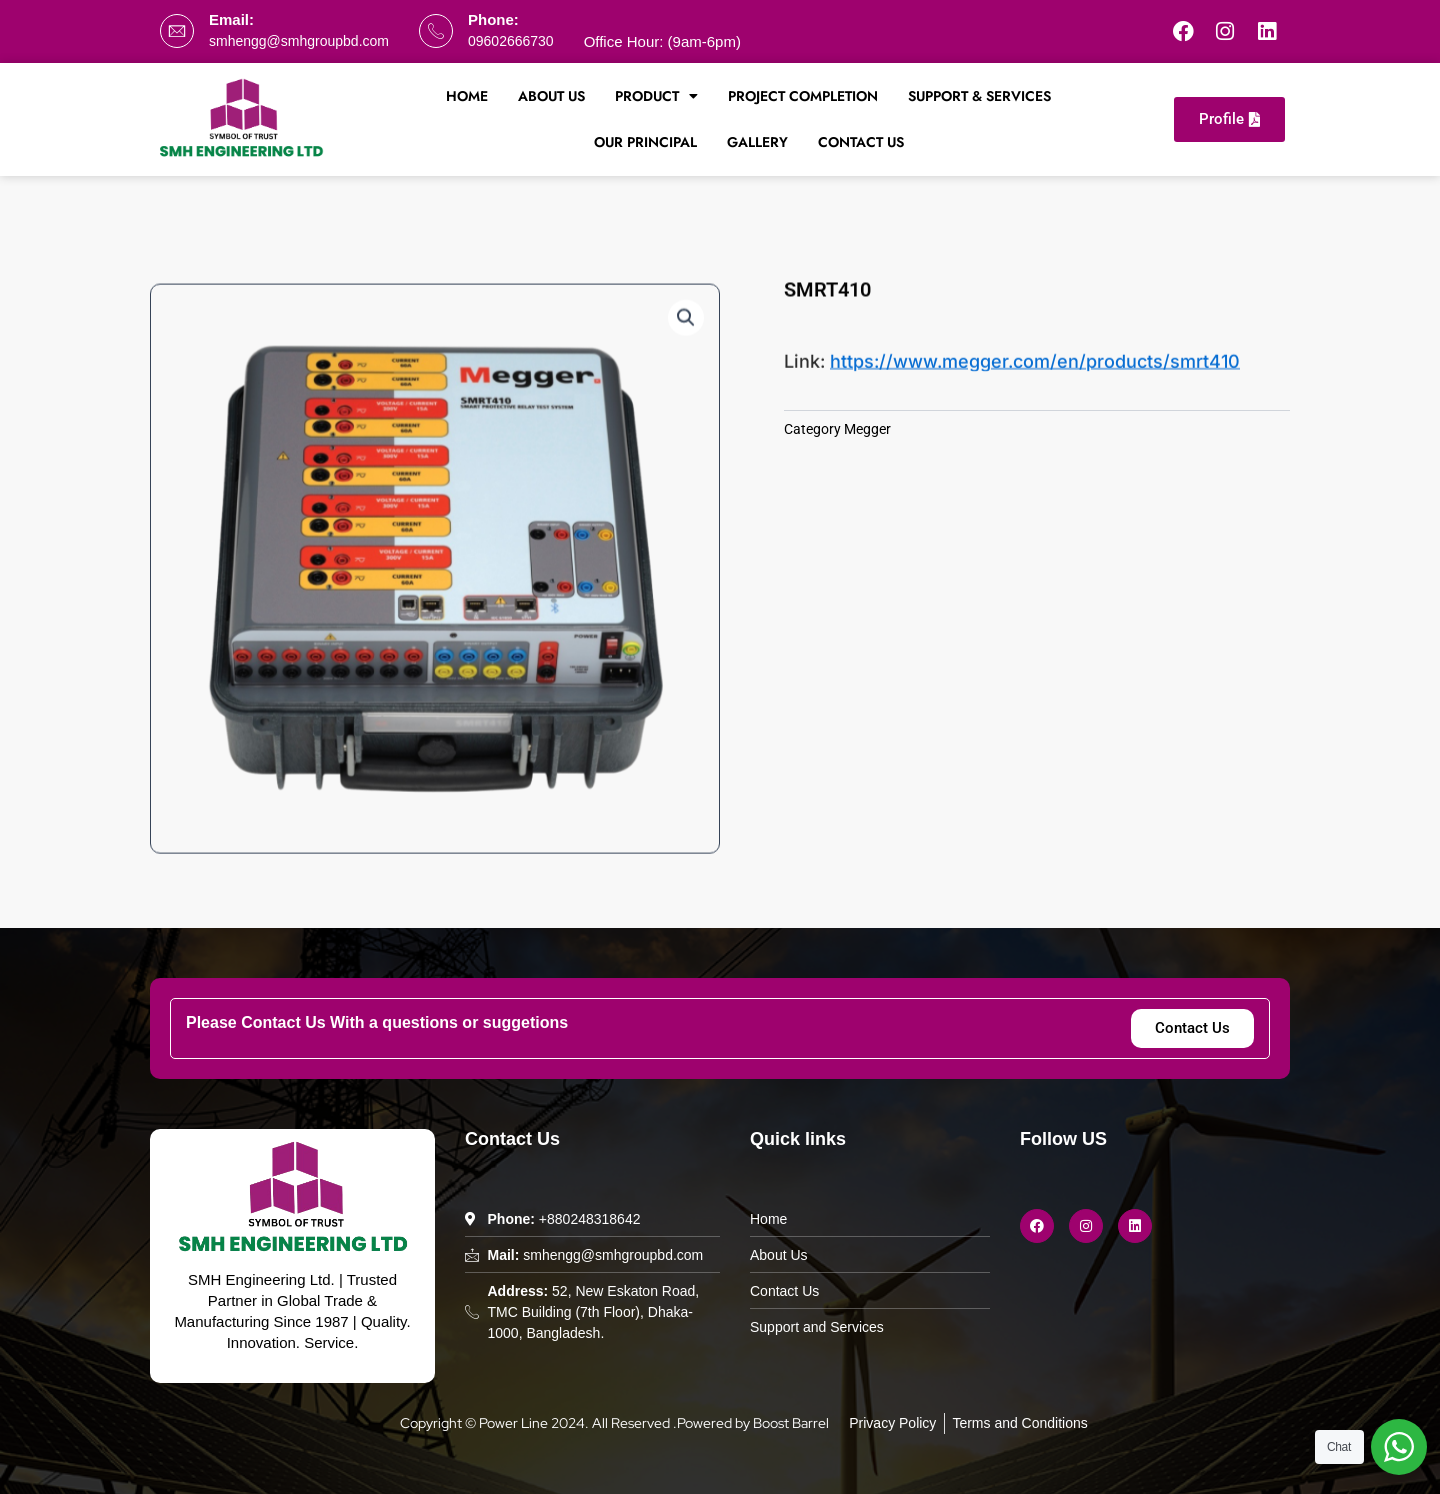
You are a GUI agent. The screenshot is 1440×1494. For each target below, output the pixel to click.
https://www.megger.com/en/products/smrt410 (1035, 366)
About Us (551, 96)
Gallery (757, 142)
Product (656, 96)
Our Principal (645, 142)
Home (467, 96)
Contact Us (861, 142)
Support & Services (979, 96)
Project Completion (803, 96)
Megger (867, 429)
